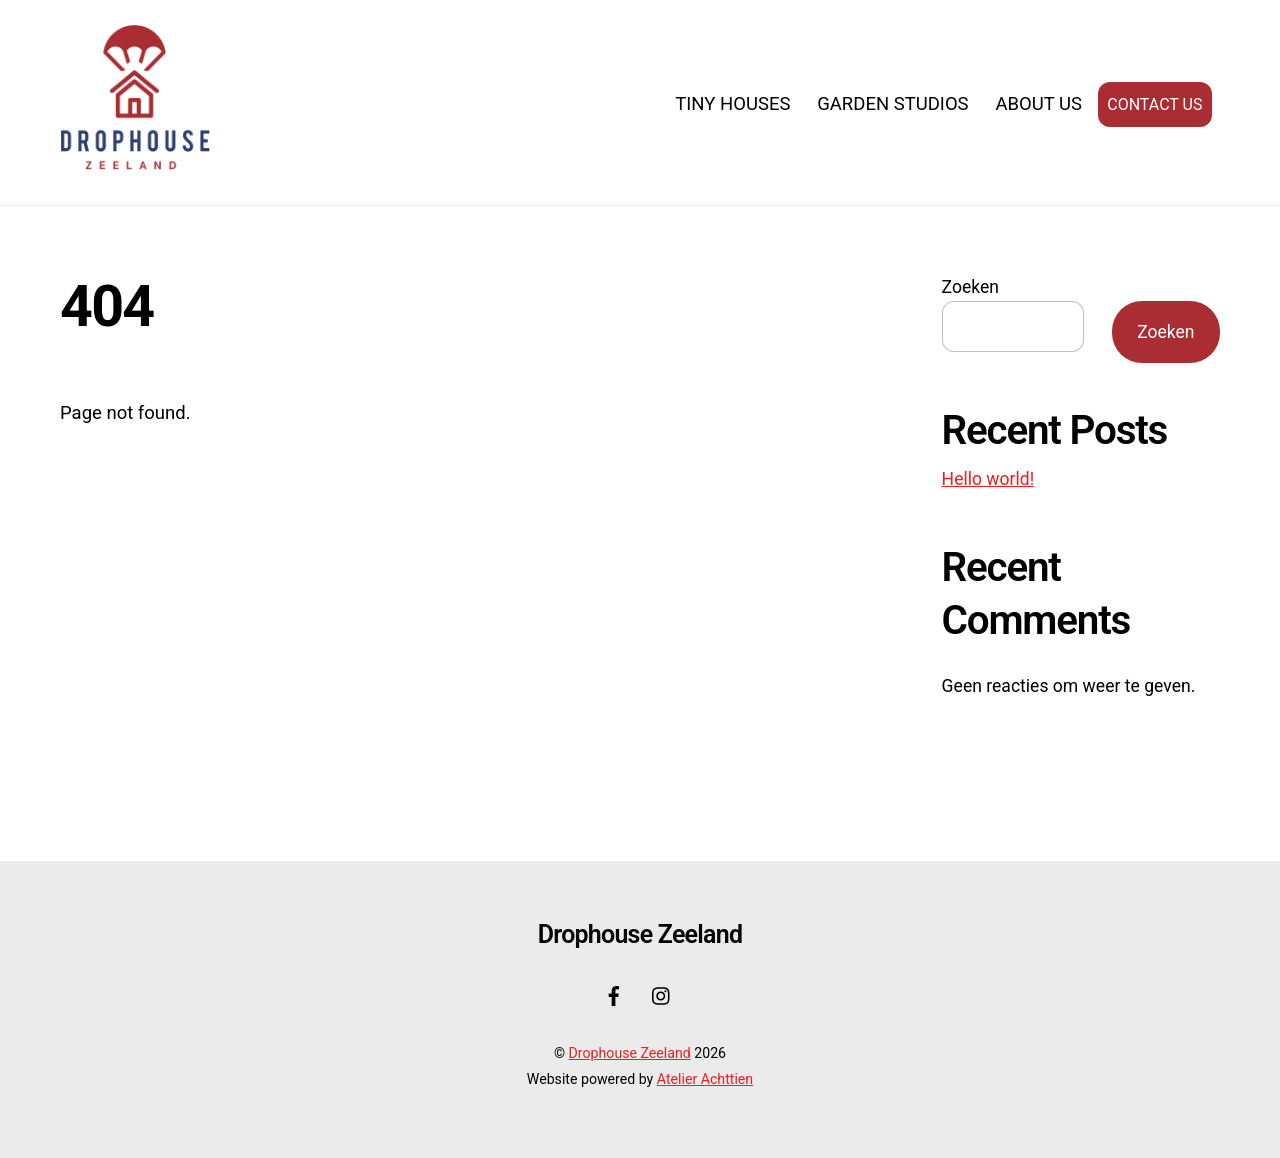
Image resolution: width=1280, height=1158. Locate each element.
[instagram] (662, 994)
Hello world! (988, 479)
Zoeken (970, 287)
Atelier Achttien (705, 1079)
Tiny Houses (732, 104)
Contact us (1154, 104)
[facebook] (614, 994)
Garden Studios (892, 104)
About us (1038, 104)
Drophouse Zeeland (630, 1054)
